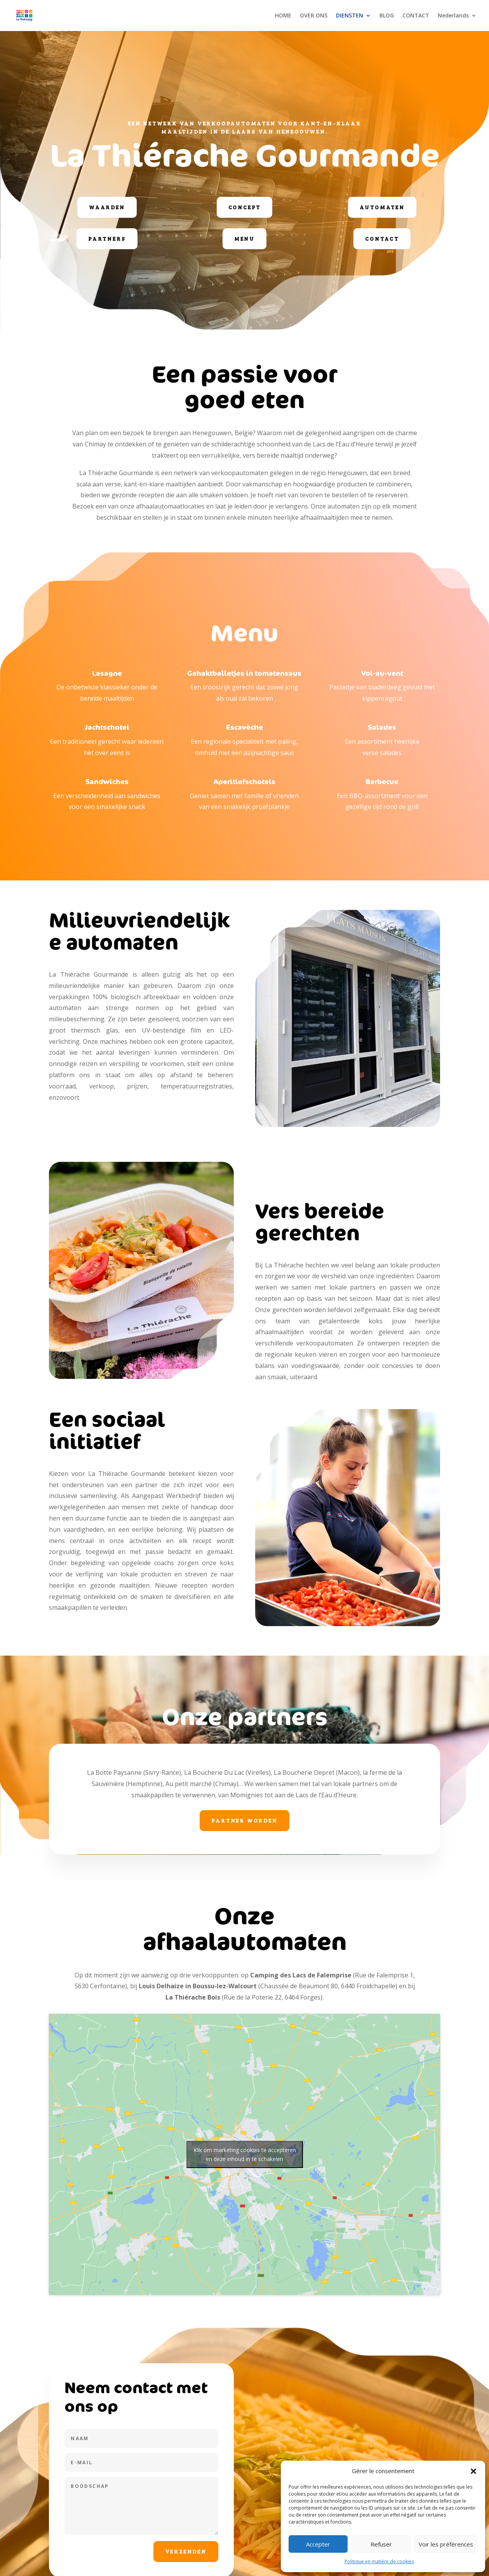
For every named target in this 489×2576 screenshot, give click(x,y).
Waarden (107, 207)
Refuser (381, 2544)
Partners (106, 238)
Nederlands (453, 16)
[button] (473, 2471)
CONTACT (415, 16)
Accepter (318, 2544)
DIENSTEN (349, 16)
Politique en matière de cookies (379, 2561)
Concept (244, 207)
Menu (244, 238)
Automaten (382, 207)
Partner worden (244, 1820)
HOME (283, 16)
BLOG (386, 16)
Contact (382, 238)
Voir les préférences (446, 2544)
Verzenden (186, 2551)
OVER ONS (313, 16)
